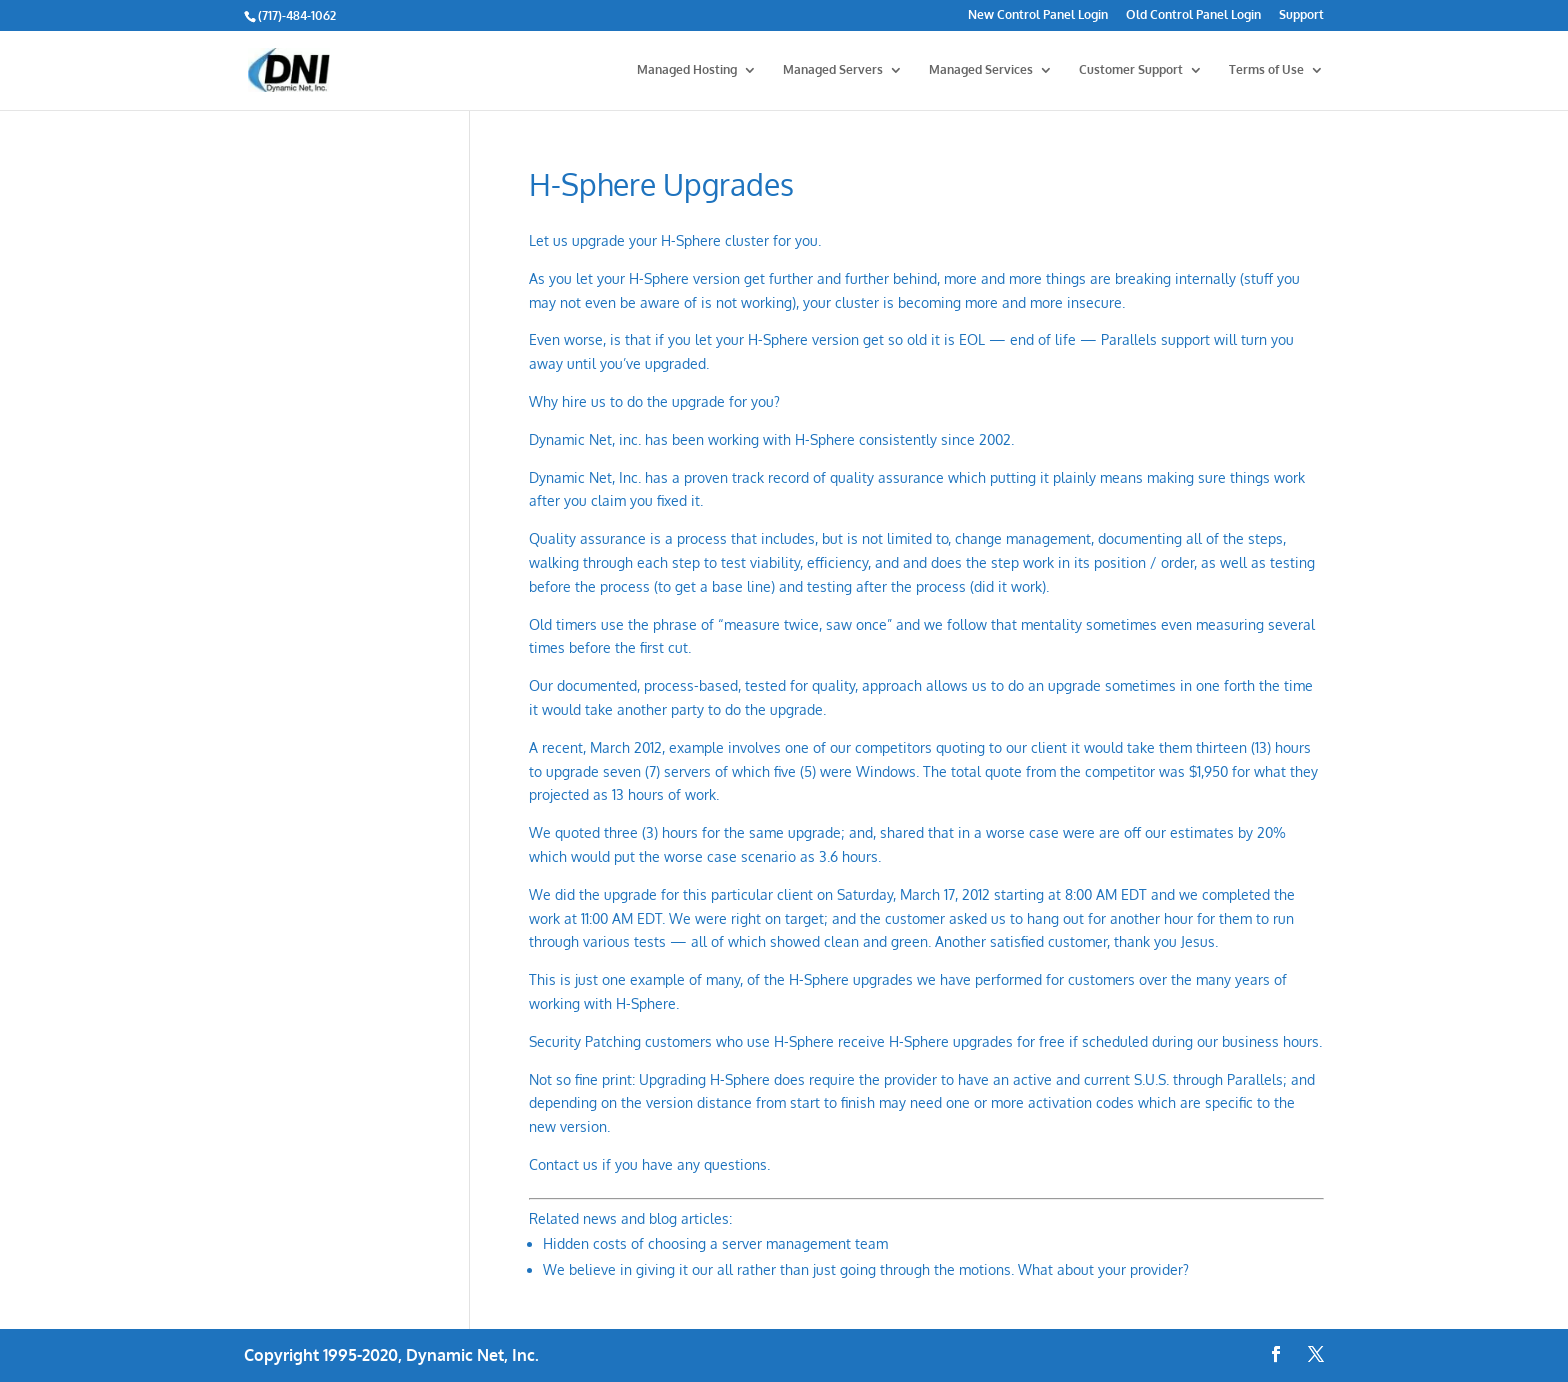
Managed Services (981, 70)
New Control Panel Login (1038, 15)
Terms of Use (1266, 70)
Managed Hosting (687, 70)
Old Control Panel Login (1193, 15)
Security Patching (585, 1041)
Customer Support (1131, 70)
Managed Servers (833, 70)
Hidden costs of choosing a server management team (715, 1243)
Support (1301, 15)
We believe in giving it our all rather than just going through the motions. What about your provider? (866, 1269)
